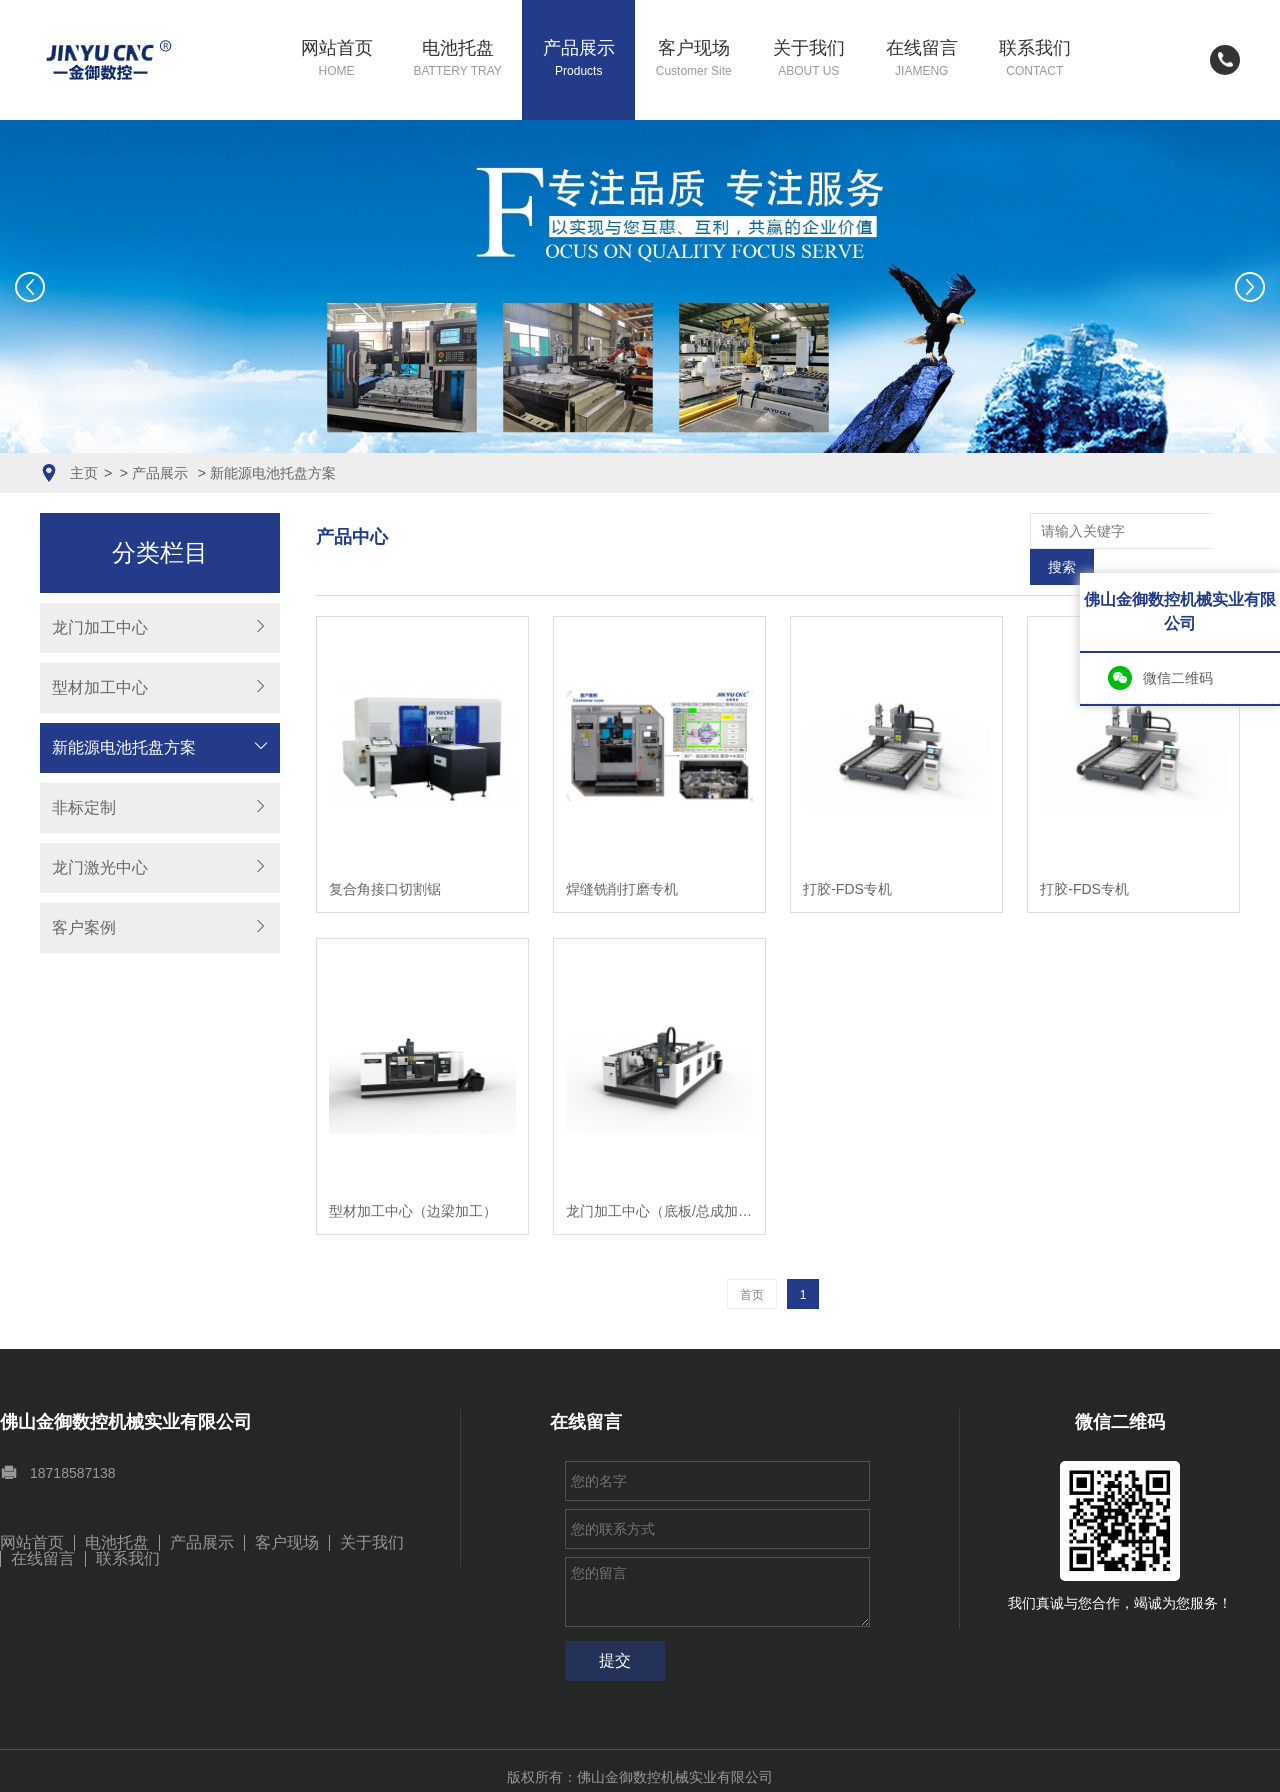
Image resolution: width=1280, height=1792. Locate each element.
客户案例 (84, 927)
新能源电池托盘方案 (273, 473)
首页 (752, 1259)
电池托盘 (458, 59)
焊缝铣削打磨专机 (622, 853)
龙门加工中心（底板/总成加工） (659, 1175)
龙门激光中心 (100, 867)
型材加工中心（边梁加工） (413, 1175)
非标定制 (84, 807)
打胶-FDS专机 (847, 853)
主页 (84, 473)
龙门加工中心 (100, 627)
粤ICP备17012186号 (668, 1765)
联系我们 (1035, 59)
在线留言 (922, 59)
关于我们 (809, 59)
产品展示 (579, 59)
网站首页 (337, 59)
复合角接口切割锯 (385, 853)
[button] (614, 441)
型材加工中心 (100, 687)
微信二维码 (1178, 678)
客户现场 (694, 59)
